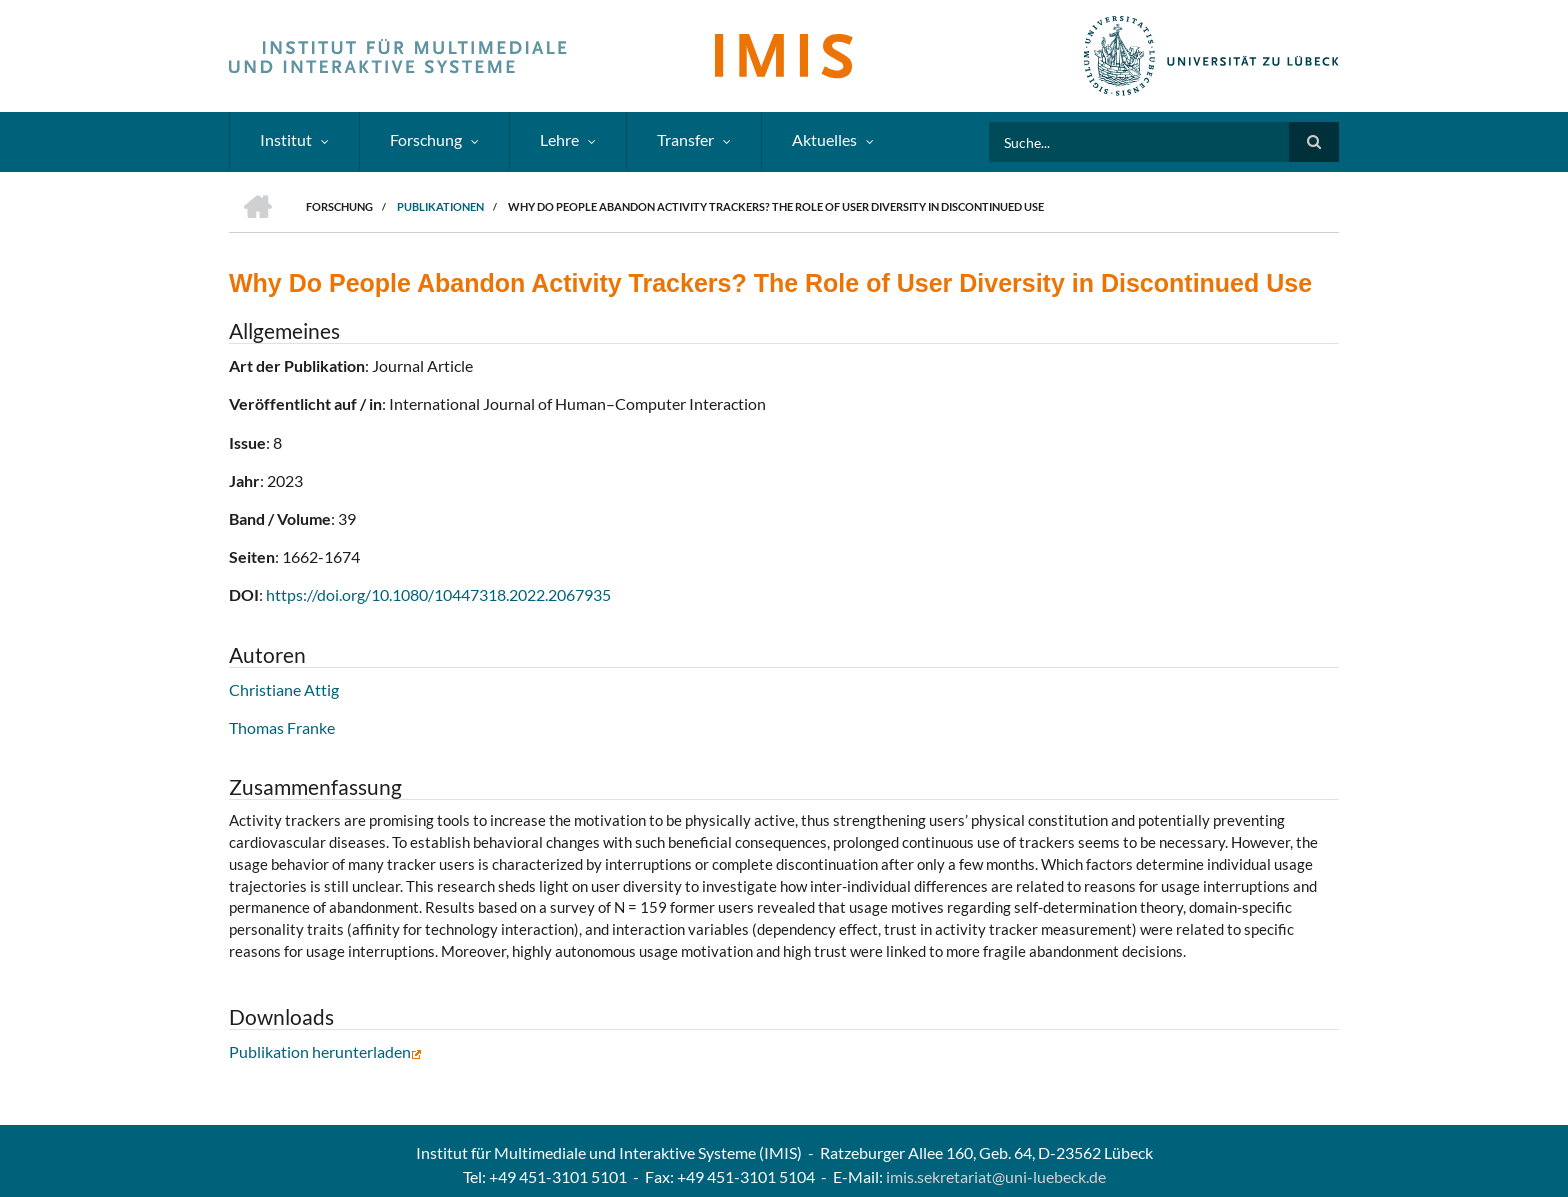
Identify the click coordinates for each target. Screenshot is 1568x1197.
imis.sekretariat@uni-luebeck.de (996, 1176)
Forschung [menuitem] (426, 139)
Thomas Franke (282, 727)
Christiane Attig (284, 689)
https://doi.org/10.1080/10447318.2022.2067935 (438, 594)
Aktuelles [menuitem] (824, 139)
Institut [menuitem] (286, 139)
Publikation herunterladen (325, 1051)
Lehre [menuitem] (559, 139)
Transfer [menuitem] (685, 139)
